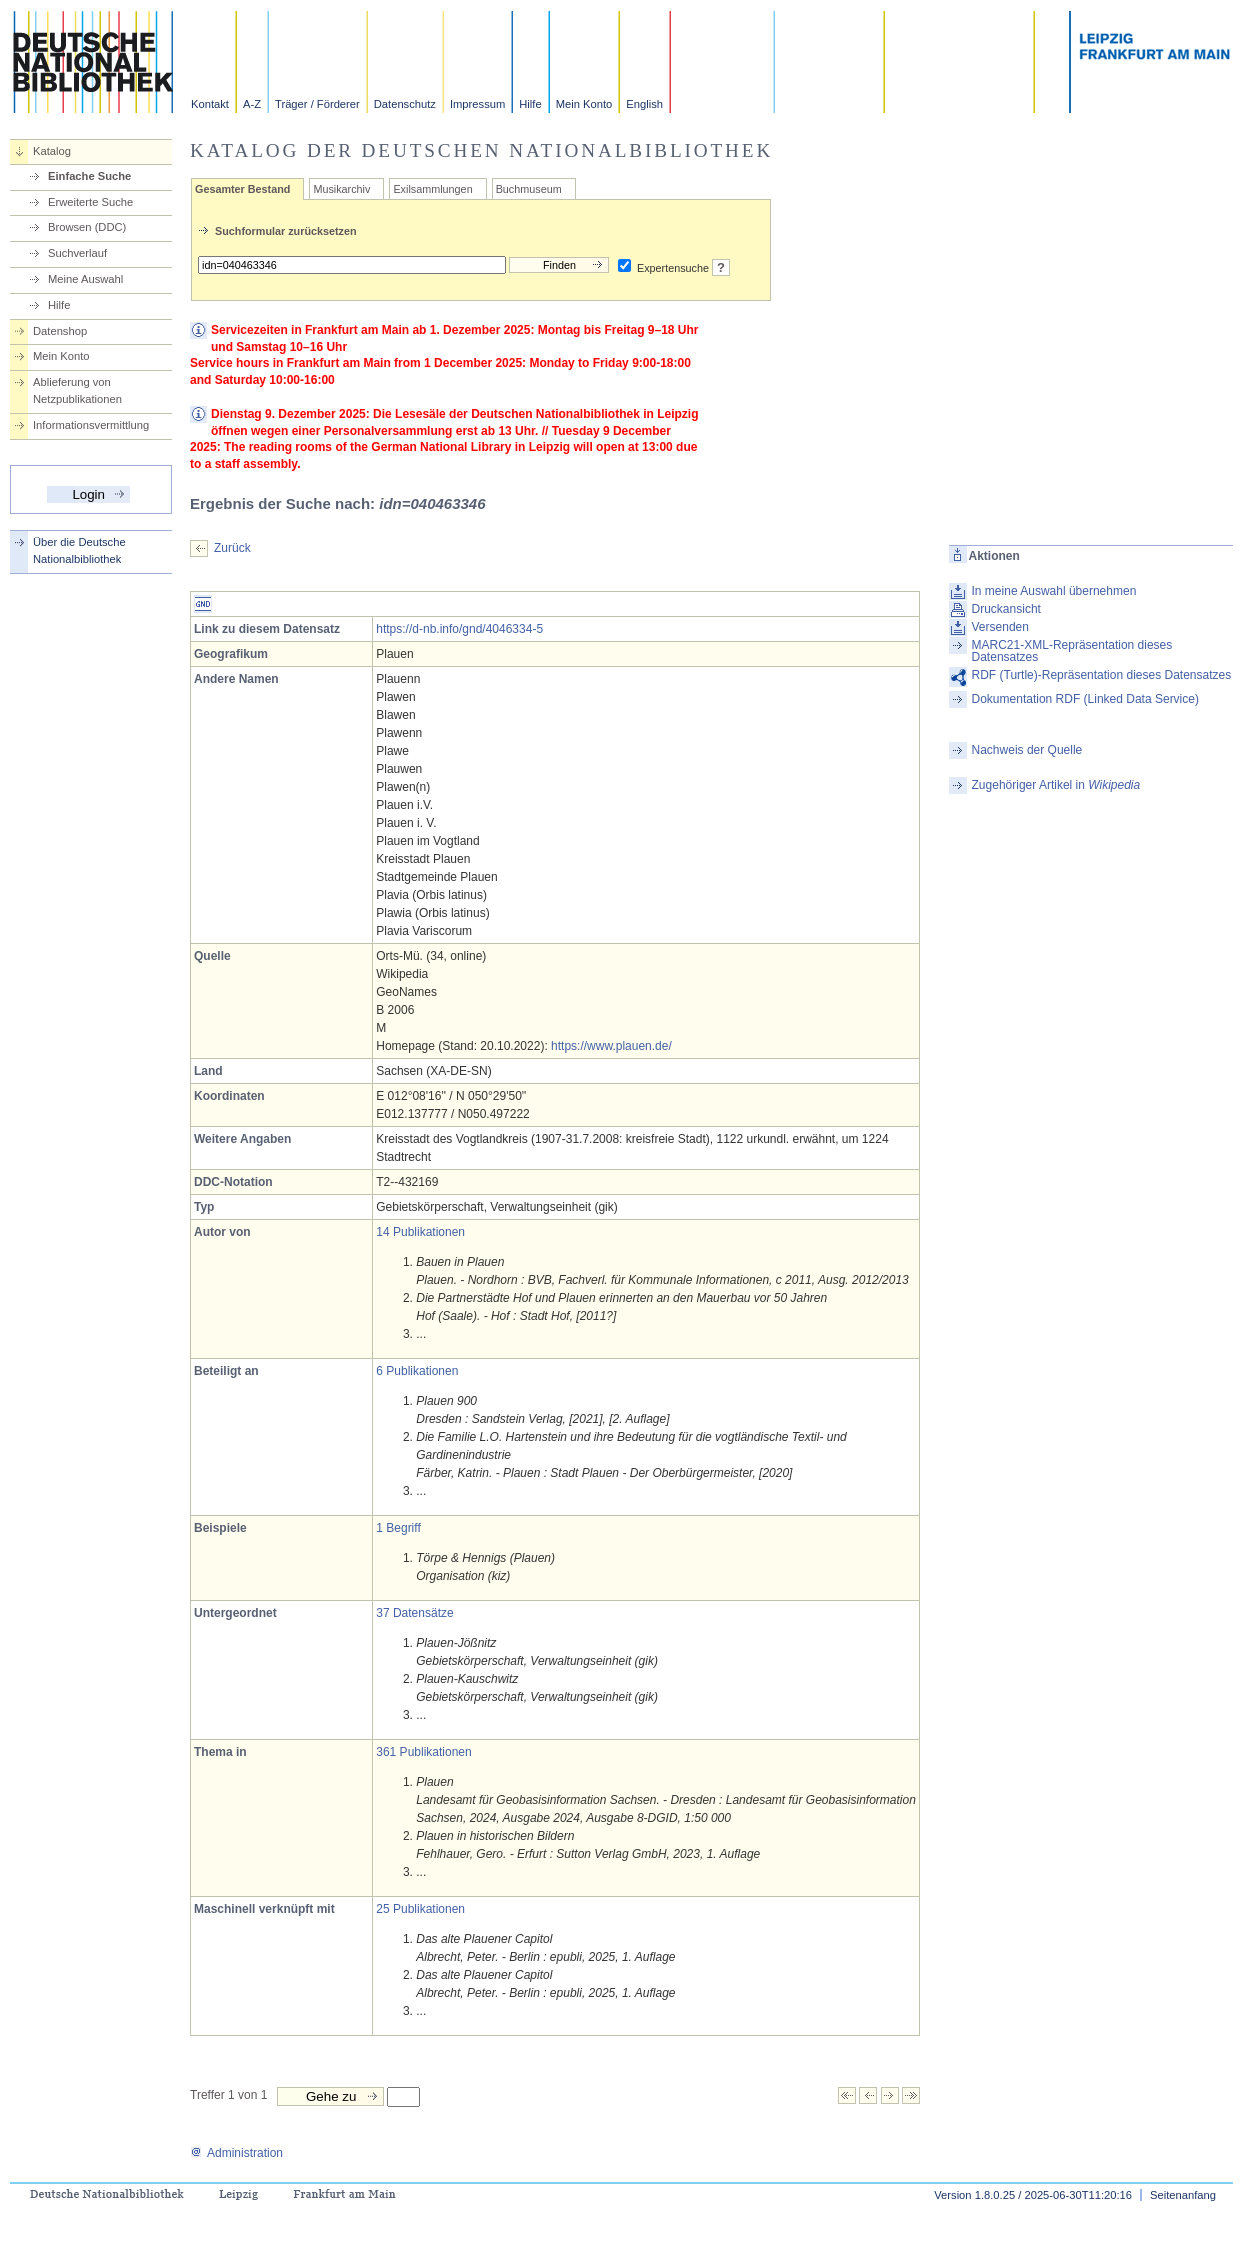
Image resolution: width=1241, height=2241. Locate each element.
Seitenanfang (1183, 2195)
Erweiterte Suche (90, 202)
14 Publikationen (420, 1232)
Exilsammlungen (432, 189)
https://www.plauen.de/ (611, 1046)
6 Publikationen (417, 1371)
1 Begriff (398, 1528)
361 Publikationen (423, 1752)
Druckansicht (1006, 609)
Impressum (477, 104)
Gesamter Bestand (242, 189)
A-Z (252, 104)
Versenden (1000, 627)
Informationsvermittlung (91, 425)
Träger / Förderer (317, 104)
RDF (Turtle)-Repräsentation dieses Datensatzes (1102, 675)
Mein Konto (584, 104)
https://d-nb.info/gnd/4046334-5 (459, 629)
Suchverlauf (77, 253)
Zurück (232, 548)
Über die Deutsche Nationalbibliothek (79, 550)
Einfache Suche (89, 176)
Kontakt (210, 104)
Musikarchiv (341, 189)
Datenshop (60, 331)
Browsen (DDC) (87, 227)
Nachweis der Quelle (1027, 750)
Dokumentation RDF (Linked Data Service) (1085, 699)
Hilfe (530, 104)
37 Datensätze (414, 1613)
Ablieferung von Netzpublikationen (77, 390)
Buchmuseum (529, 189)
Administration (236, 2153)
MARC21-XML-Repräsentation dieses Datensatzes (1072, 651)
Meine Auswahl (85, 279)
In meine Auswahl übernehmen (1054, 591)
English (644, 104)
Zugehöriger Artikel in (1056, 785)
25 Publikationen (420, 1909)
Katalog (52, 151)
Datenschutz (405, 104)
